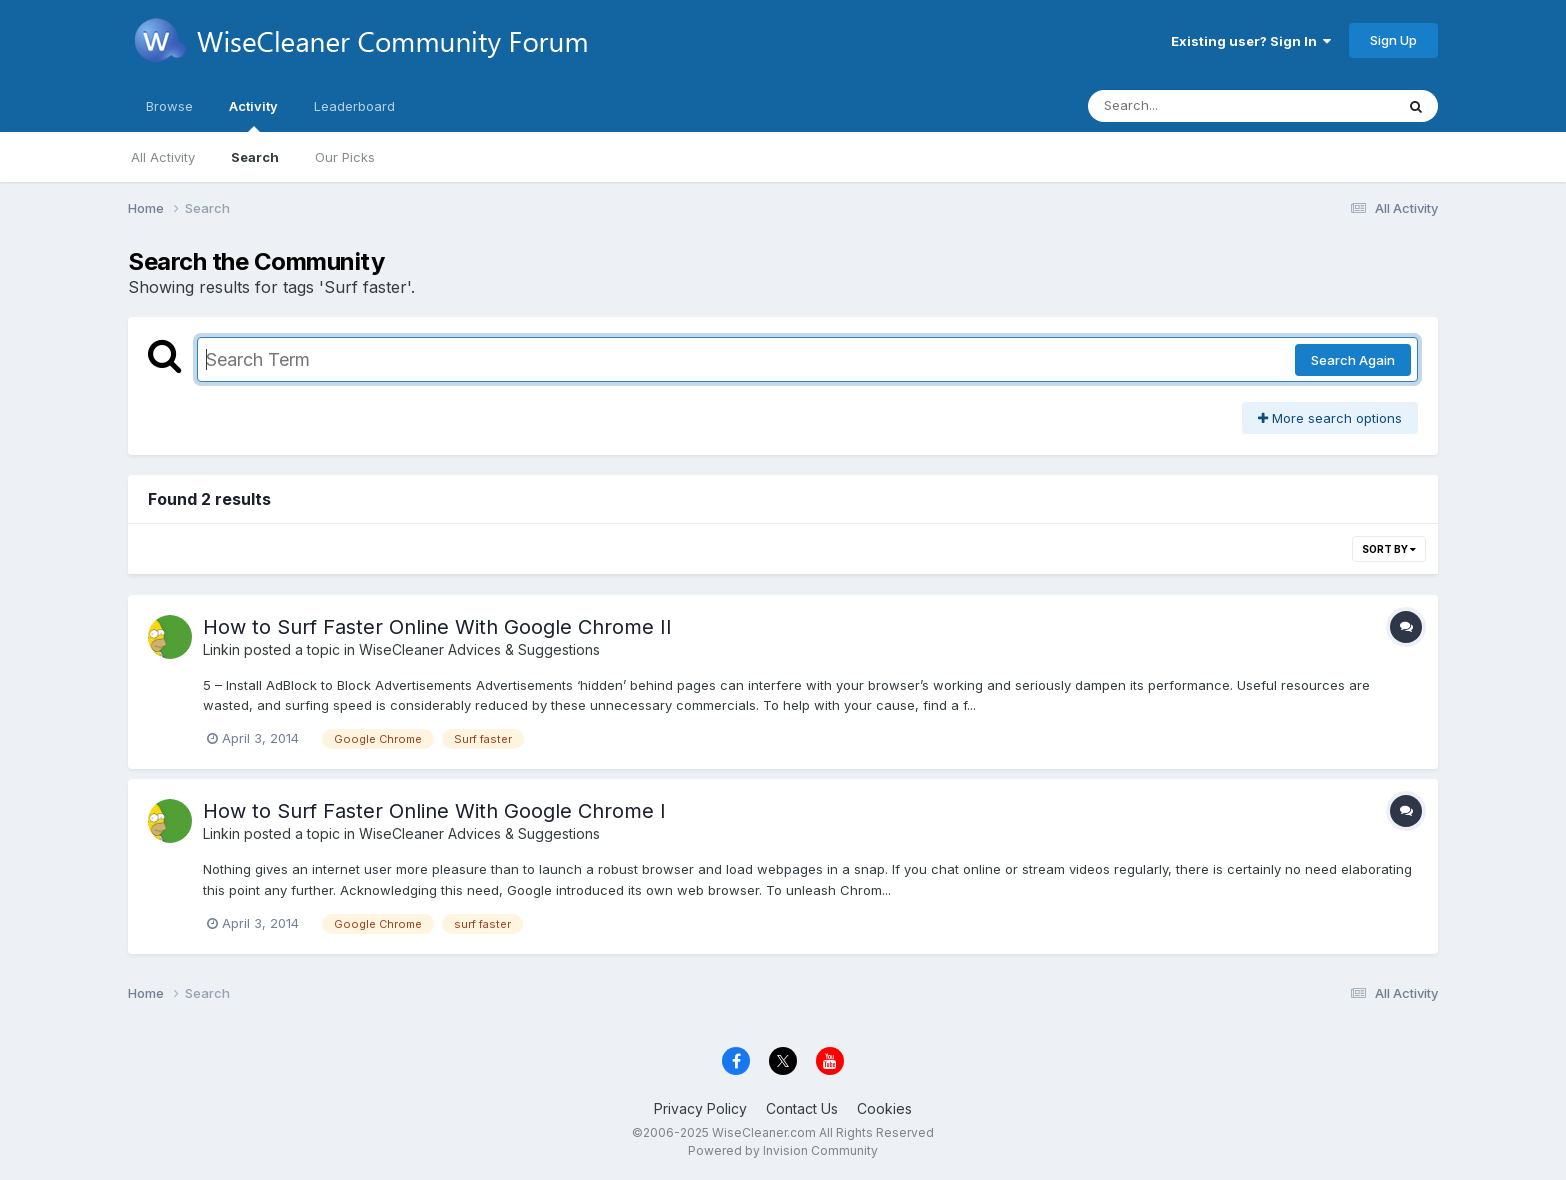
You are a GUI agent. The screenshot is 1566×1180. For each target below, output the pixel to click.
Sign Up (1393, 40)
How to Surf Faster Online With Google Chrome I (434, 811)
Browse (169, 106)
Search (255, 157)
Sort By (1389, 549)
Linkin (221, 649)
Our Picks (345, 157)
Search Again (1353, 360)
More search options (1330, 418)
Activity (253, 115)
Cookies (884, 1108)
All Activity (163, 157)
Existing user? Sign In (1251, 41)
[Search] (1186, 106)
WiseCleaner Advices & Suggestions (479, 649)
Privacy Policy (700, 1108)
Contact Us (802, 1108)
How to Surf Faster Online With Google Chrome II (437, 627)
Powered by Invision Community (783, 1150)
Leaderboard (354, 106)
